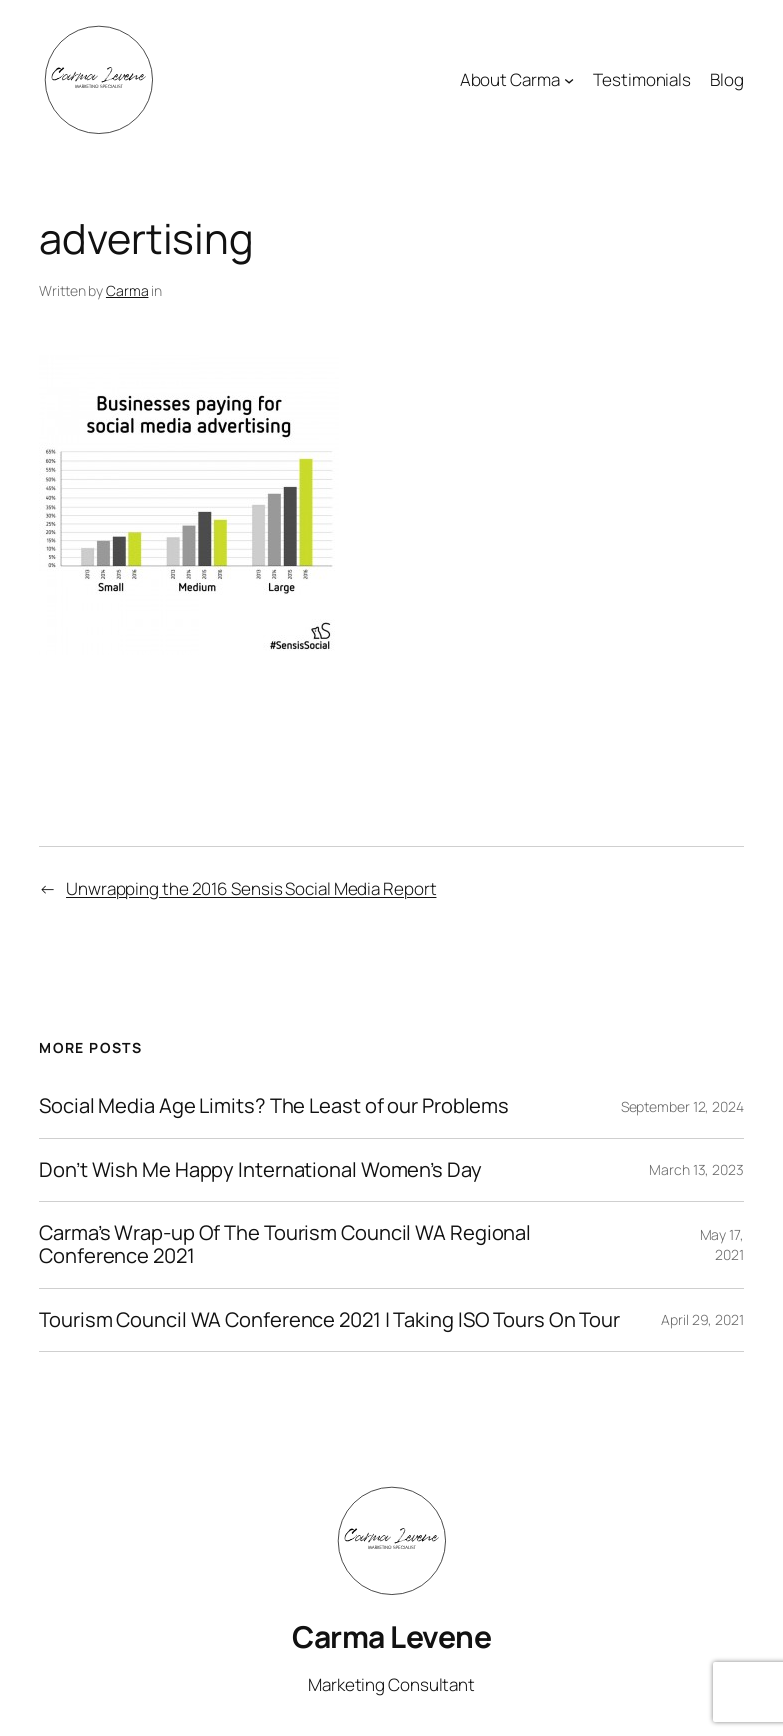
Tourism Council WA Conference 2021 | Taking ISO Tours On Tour (329, 1320)
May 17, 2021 (722, 1244)
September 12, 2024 (682, 1106)
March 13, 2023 (696, 1169)
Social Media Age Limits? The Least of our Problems (274, 1106)
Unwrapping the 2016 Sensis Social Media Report (251, 888)
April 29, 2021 (702, 1319)
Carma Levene (391, 1636)
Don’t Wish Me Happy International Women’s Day (260, 1170)
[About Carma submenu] (569, 80)
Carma (127, 290)
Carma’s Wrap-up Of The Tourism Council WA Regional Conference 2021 (285, 1244)
